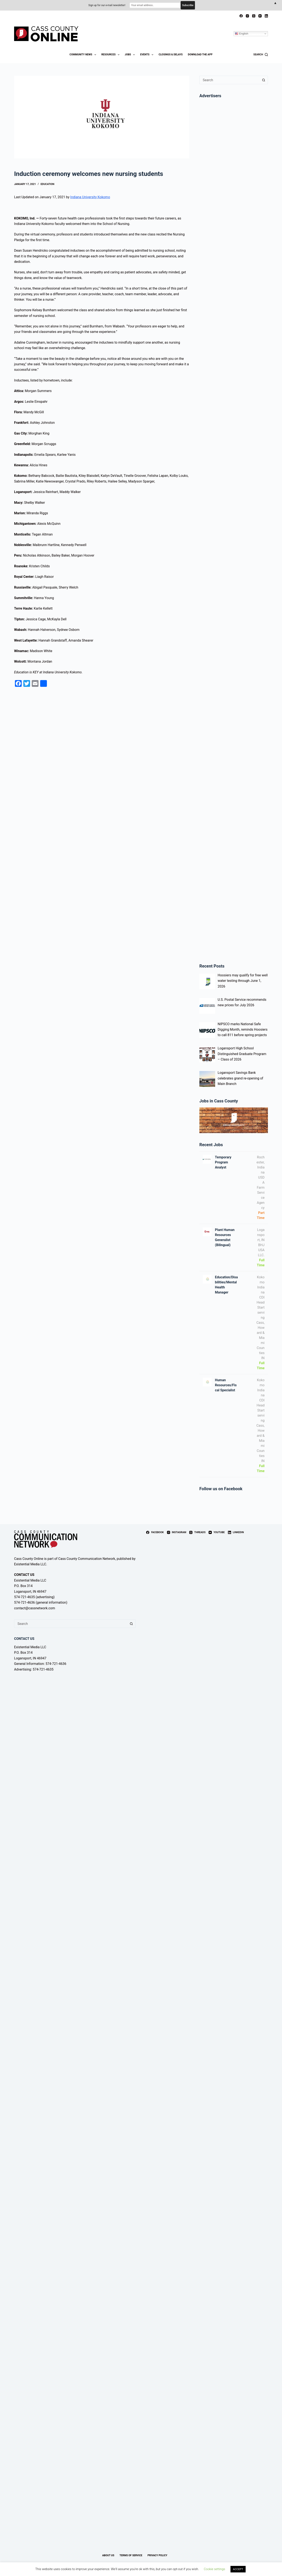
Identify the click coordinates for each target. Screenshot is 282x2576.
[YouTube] (260, 15)
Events (147, 54)
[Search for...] (229, 80)
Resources (111, 54)
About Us (108, 2555)
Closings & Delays (171, 54)
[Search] (260, 55)
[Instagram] (247, 15)
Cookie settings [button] (214, 2569)
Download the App (200, 54)
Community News (84, 54)
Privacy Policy (157, 2555)
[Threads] (253, 15)
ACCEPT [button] (238, 2569)
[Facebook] (241, 15)
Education (47, 184)
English (241, 33)
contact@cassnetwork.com (34, 1608)
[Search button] (263, 80)
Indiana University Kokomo (90, 197)
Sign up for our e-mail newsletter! (106, 5)
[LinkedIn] (266, 15)
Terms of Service (130, 2555)
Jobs (130, 54)
